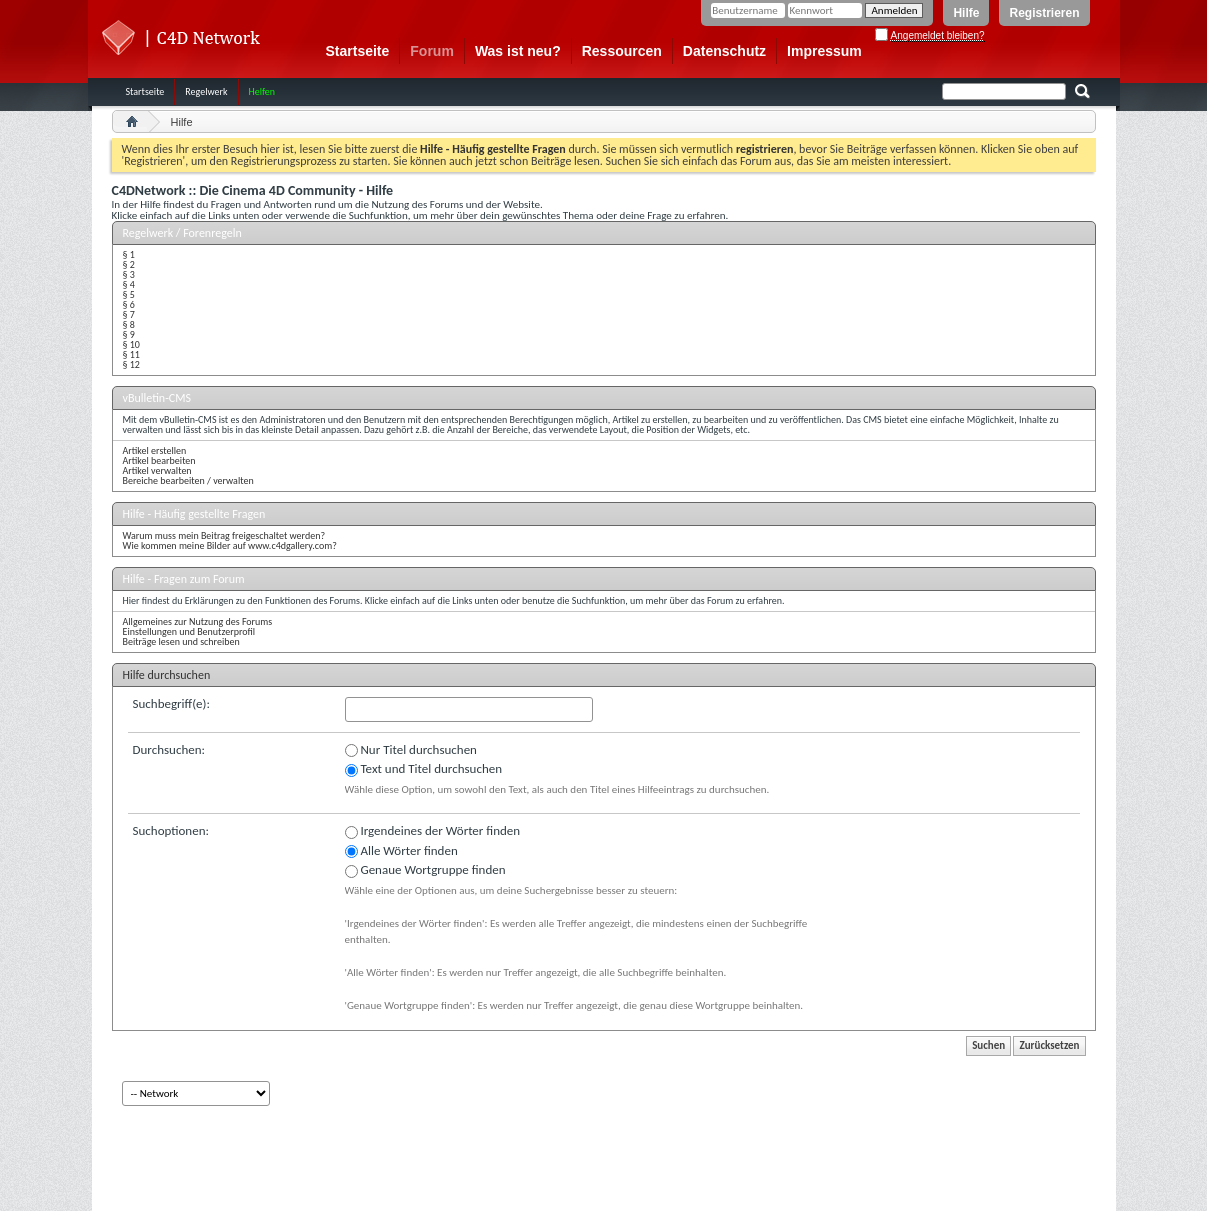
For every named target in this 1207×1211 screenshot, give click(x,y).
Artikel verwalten (157, 470)
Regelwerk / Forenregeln (182, 233)
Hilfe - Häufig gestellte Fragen (194, 514)
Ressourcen (622, 51)
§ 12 (131, 364)
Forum (432, 51)
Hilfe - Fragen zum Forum (184, 579)
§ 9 (129, 334)
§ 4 (129, 284)
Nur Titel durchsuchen (411, 750)
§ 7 (129, 314)
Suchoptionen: (171, 830)
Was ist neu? (518, 51)
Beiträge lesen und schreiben (181, 641)
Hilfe (966, 13)
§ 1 (129, 254)
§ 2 (129, 264)
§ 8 (129, 324)
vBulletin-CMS (157, 398)
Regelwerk (206, 91)
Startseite (358, 51)
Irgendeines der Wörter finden (433, 831)
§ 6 (129, 304)
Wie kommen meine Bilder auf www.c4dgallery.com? (230, 545)
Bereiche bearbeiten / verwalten (188, 480)
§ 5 (129, 294)
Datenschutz (724, 51)
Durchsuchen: (169, 749)
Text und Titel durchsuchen (424, 769)
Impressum (824, 51)
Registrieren (1044, 13)
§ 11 (131, 354)
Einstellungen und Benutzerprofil (189, 631)
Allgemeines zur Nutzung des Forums (198, 621)
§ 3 (129, 274)
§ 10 (131, 344)
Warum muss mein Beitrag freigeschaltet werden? (224, 535)
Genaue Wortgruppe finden (425, 870)
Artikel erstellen (155, 450)
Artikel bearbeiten (159, 460)
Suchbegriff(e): (171, 703)
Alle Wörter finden (401, 851)
